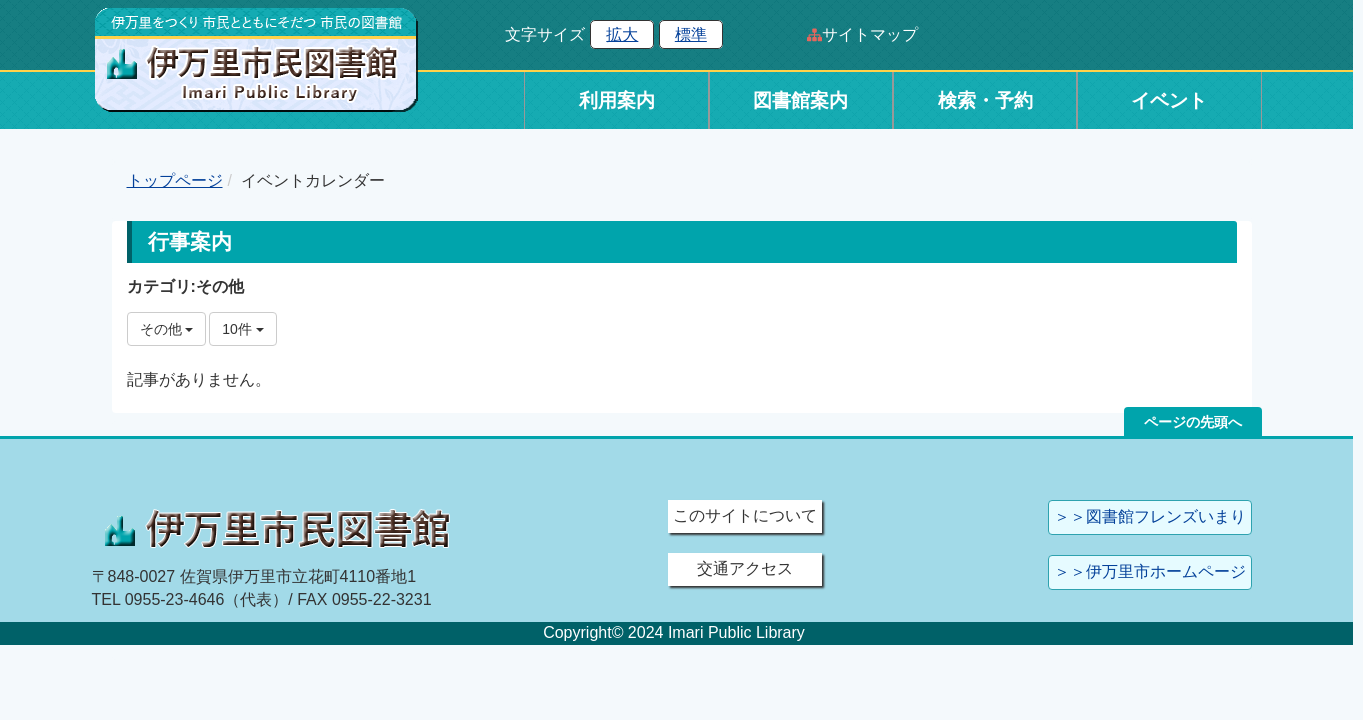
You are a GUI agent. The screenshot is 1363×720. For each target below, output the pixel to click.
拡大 (622, 34)
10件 (242, 329)
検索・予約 (985, 100)
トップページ (175, 180)
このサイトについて (745, 515)
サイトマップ (870, 34)
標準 (691, 34)
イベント (1169, 100)
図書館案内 (800, 100)
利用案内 (617, 100)
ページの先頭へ (1193, 422)
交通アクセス (745, 568)
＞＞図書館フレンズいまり (1150, 516)
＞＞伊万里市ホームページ (1150, 571)
